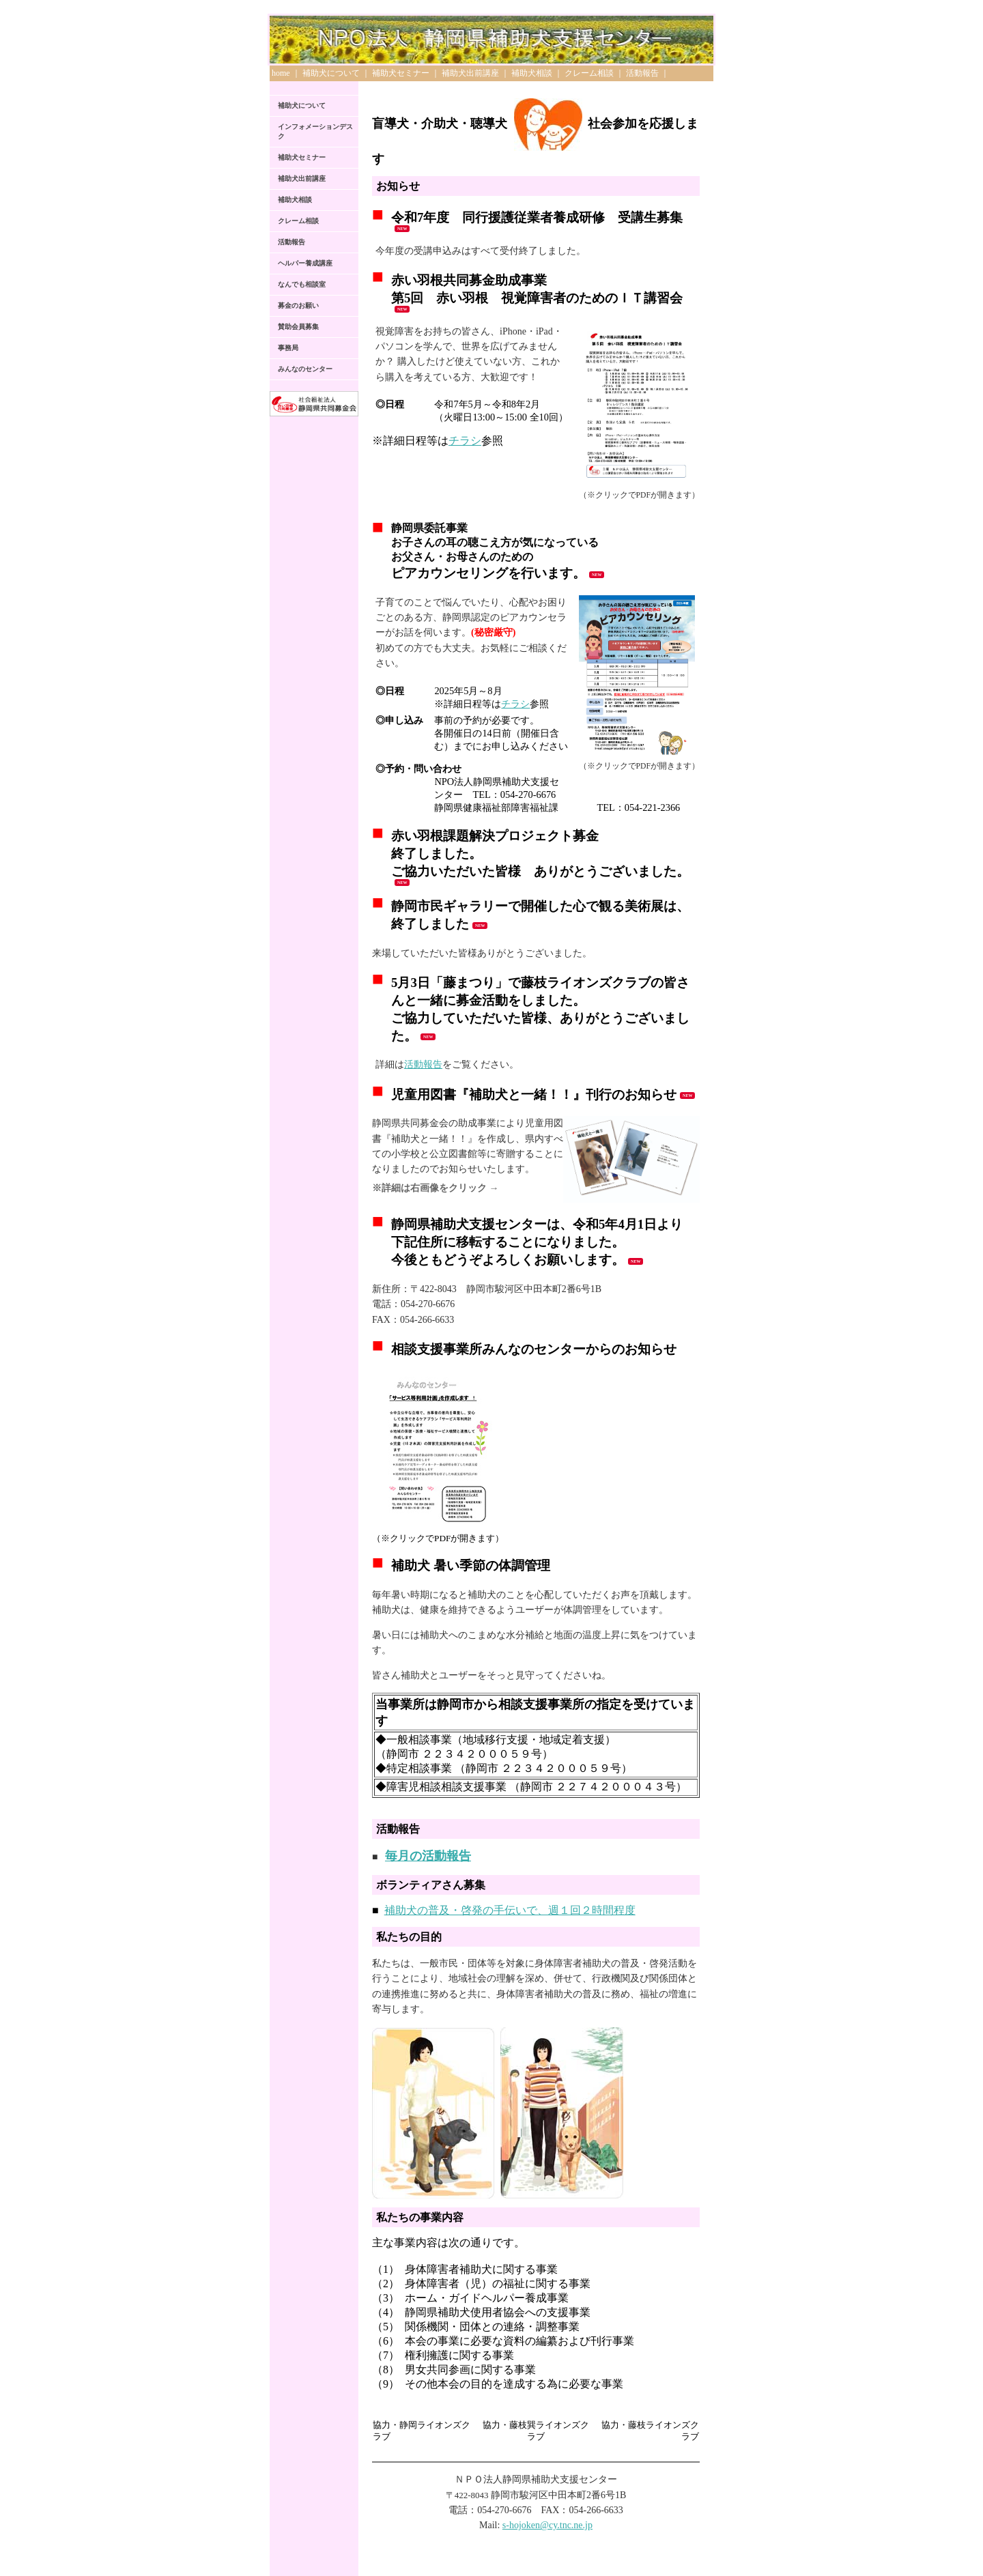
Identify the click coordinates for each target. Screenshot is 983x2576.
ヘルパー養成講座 (305, 263)
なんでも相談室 (302, 284)
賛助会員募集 (298, 326)
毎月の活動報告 (428, 1856)
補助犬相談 (531, 73)
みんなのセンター (305, 369)
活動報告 (642, 73)
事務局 (288, 348)
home (281, 73)
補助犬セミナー (400, 73)
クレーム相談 (589, 73)
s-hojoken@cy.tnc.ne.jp (547, 2525)
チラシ (464, 440)
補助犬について (331, 73)
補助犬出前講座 (470, 73)
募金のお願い (298, 305)
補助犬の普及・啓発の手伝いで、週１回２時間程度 (510, 1910)
